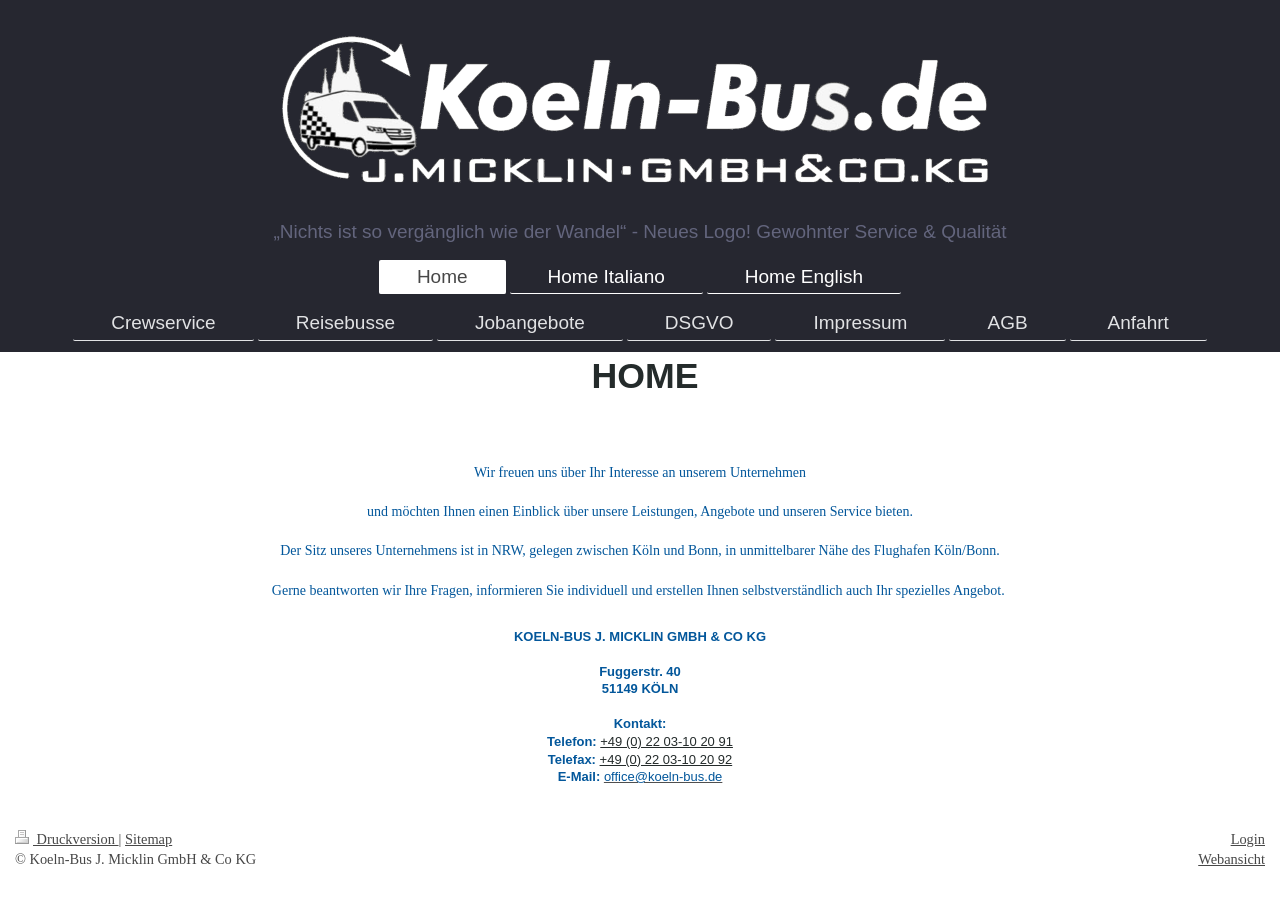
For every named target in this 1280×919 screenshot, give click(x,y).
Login (1248, 839)
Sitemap (148, 839)
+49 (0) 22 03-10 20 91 (666, 741)
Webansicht (1231, 859)
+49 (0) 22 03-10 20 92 (666, 759)
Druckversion (67, 839)
